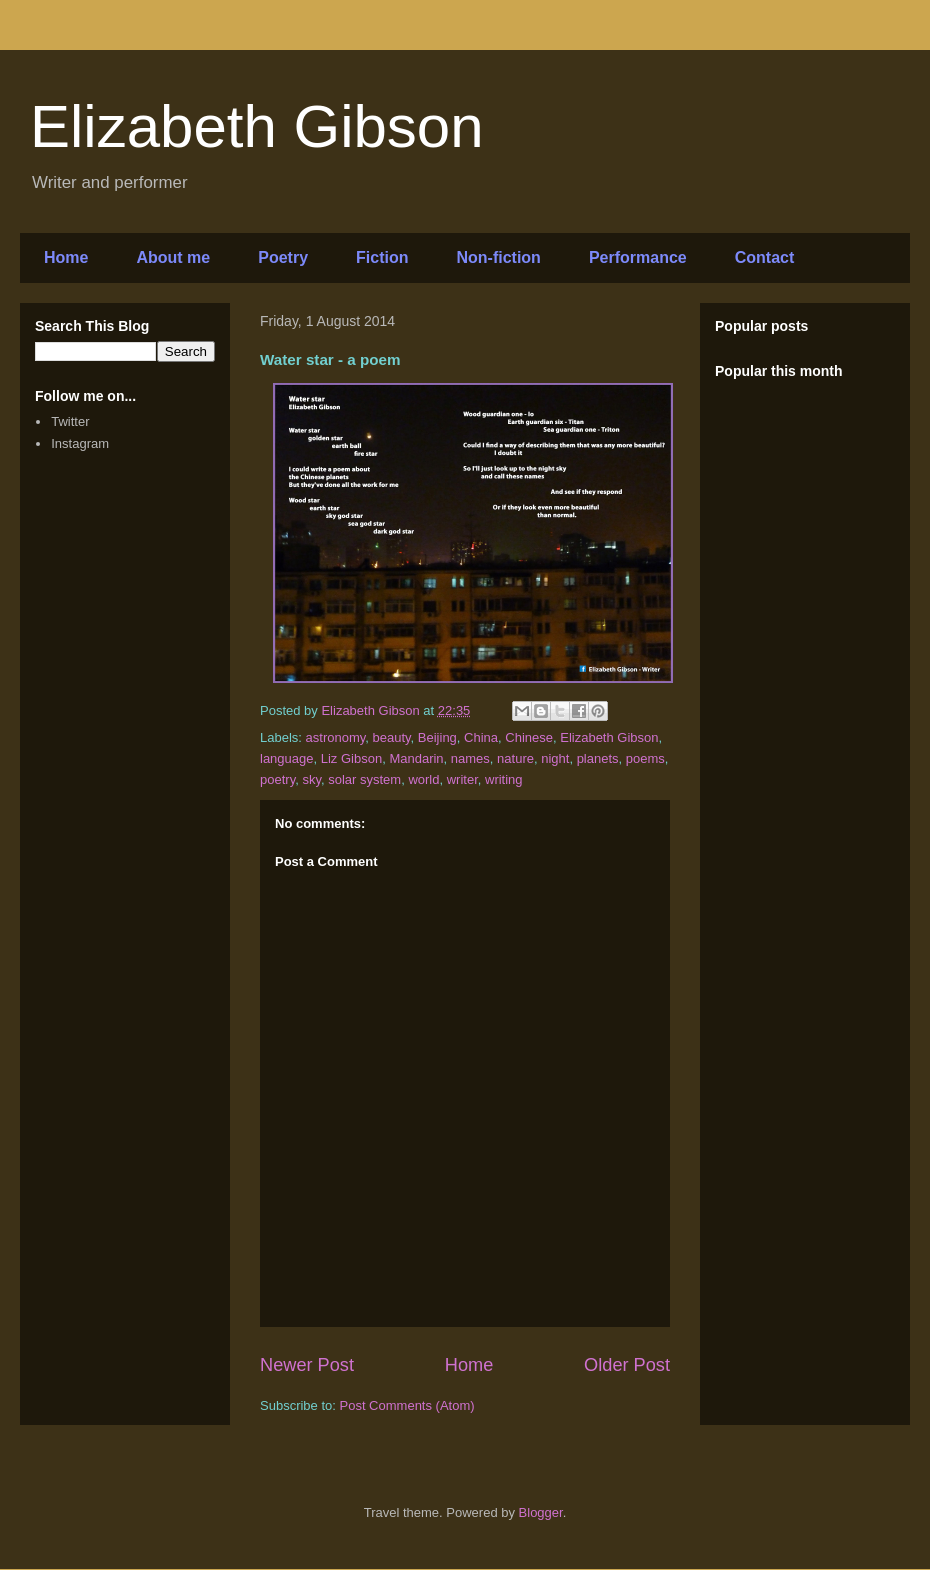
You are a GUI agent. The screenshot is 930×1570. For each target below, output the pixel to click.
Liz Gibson (351, 758)
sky (311, 779)
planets (598, 758)
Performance (638, 257)
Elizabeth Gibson (257, 126)
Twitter (70, 421)
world (423, 779)
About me (173, 257)
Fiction (382, 257)
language (287, 758)
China (481, 737)
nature (515, 758)
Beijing (437, 737)
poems (645, 758)
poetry (277, 779)
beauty (392, 737)
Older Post (627, 1365)
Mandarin (416, 758)
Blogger (541, 1512)
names (470, 758)
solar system (364, 779)
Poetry (283, 257)
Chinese (529, 737)
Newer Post (307, 1365)
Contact (765, 257)
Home (66, 257)
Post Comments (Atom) (407, 1405)
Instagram (80, 443)
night (555, 758)
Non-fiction (498, 257)
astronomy (336, 737)
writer (462, 779)
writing (504, 779)
